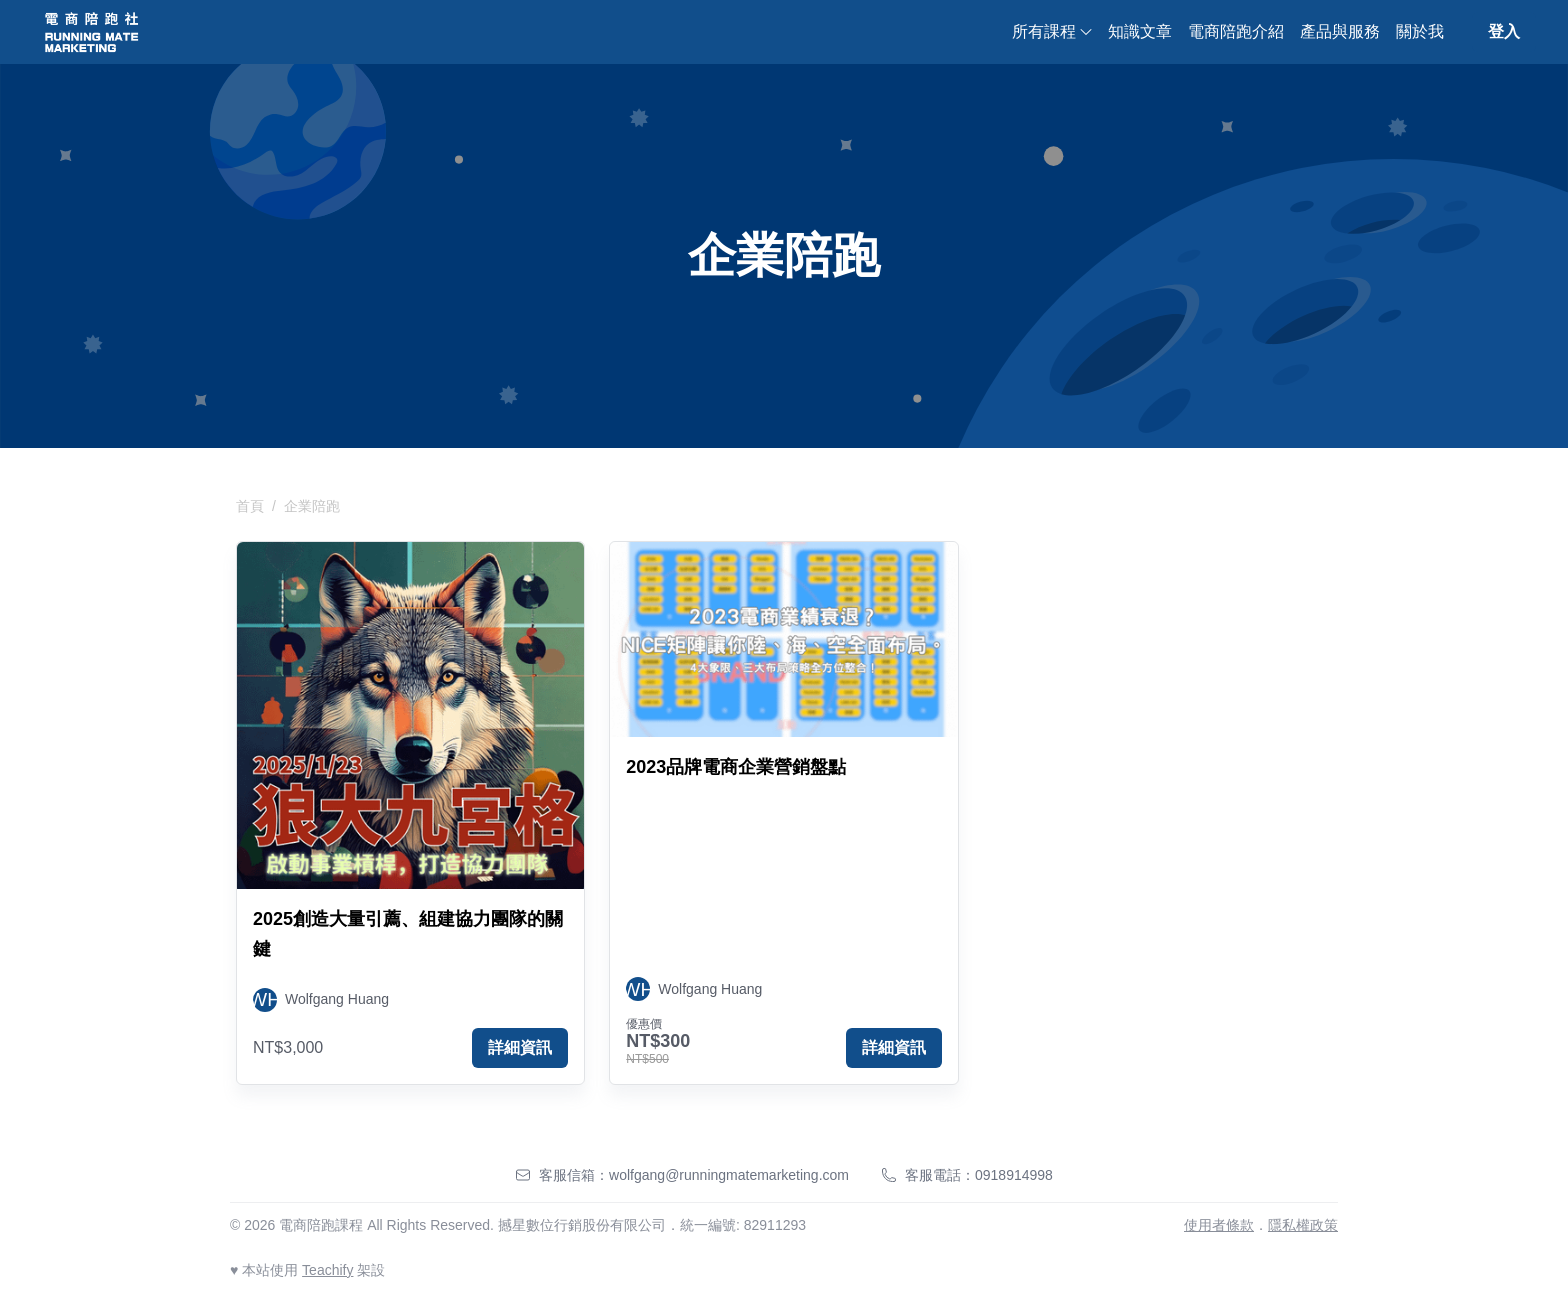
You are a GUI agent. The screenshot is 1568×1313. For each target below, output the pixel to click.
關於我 (1420, 31)
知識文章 (1140, 31)
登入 (1504, 31)
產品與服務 (1340, 31)
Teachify (327, 1270)
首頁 (250, 506)
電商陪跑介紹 (1236, 31)
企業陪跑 (312, 506)
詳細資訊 (520, 1047)
